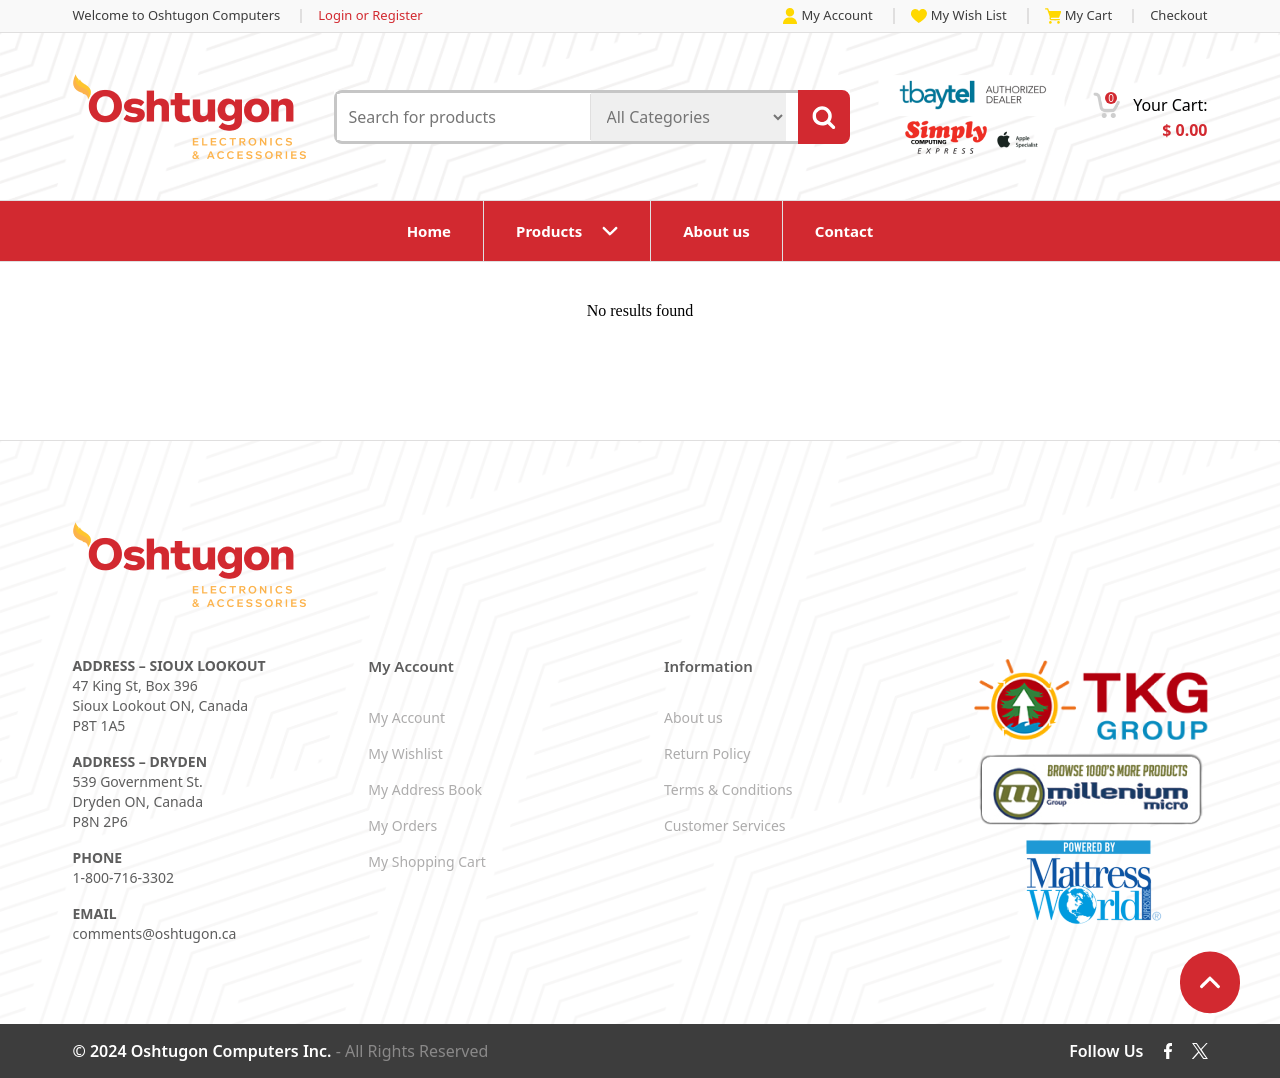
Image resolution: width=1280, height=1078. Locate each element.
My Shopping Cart (427, 861)
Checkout (1178, 15)
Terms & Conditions (728, 789)
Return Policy (707, 753)
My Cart (1078, 16)
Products (549, 231)
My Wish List (959, 16)
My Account (827, 16)
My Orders (402, 825)
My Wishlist (405, 753)
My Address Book (425, 789)
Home (429, 231)
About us (716, 231)
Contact (844, 231)
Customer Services (725, 825)
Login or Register (370, 15)
